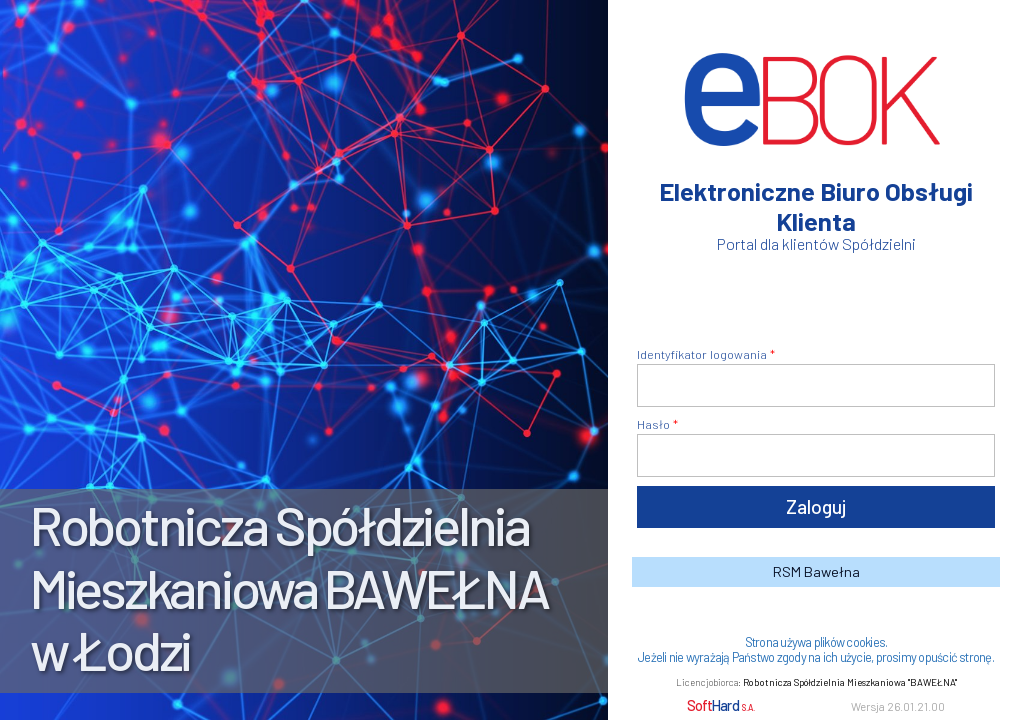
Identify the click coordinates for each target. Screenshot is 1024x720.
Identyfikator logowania (702, 354)
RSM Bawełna (816, 571)
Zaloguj (816, 506)
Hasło (653, 424)
